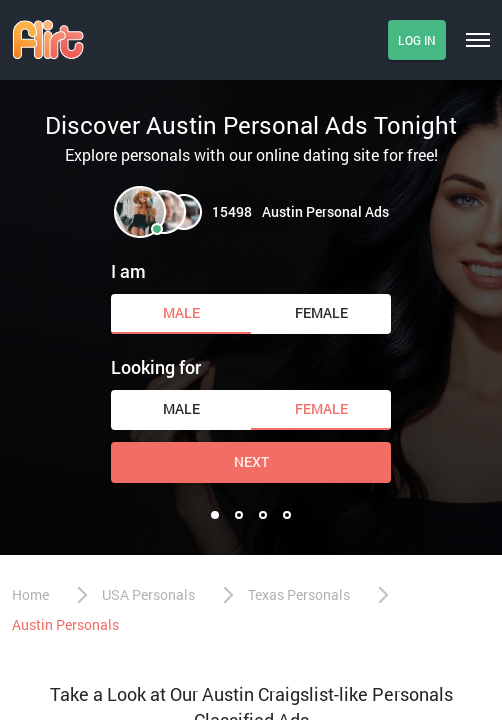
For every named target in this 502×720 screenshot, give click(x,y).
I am (128, 271)
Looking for (156, 367)
